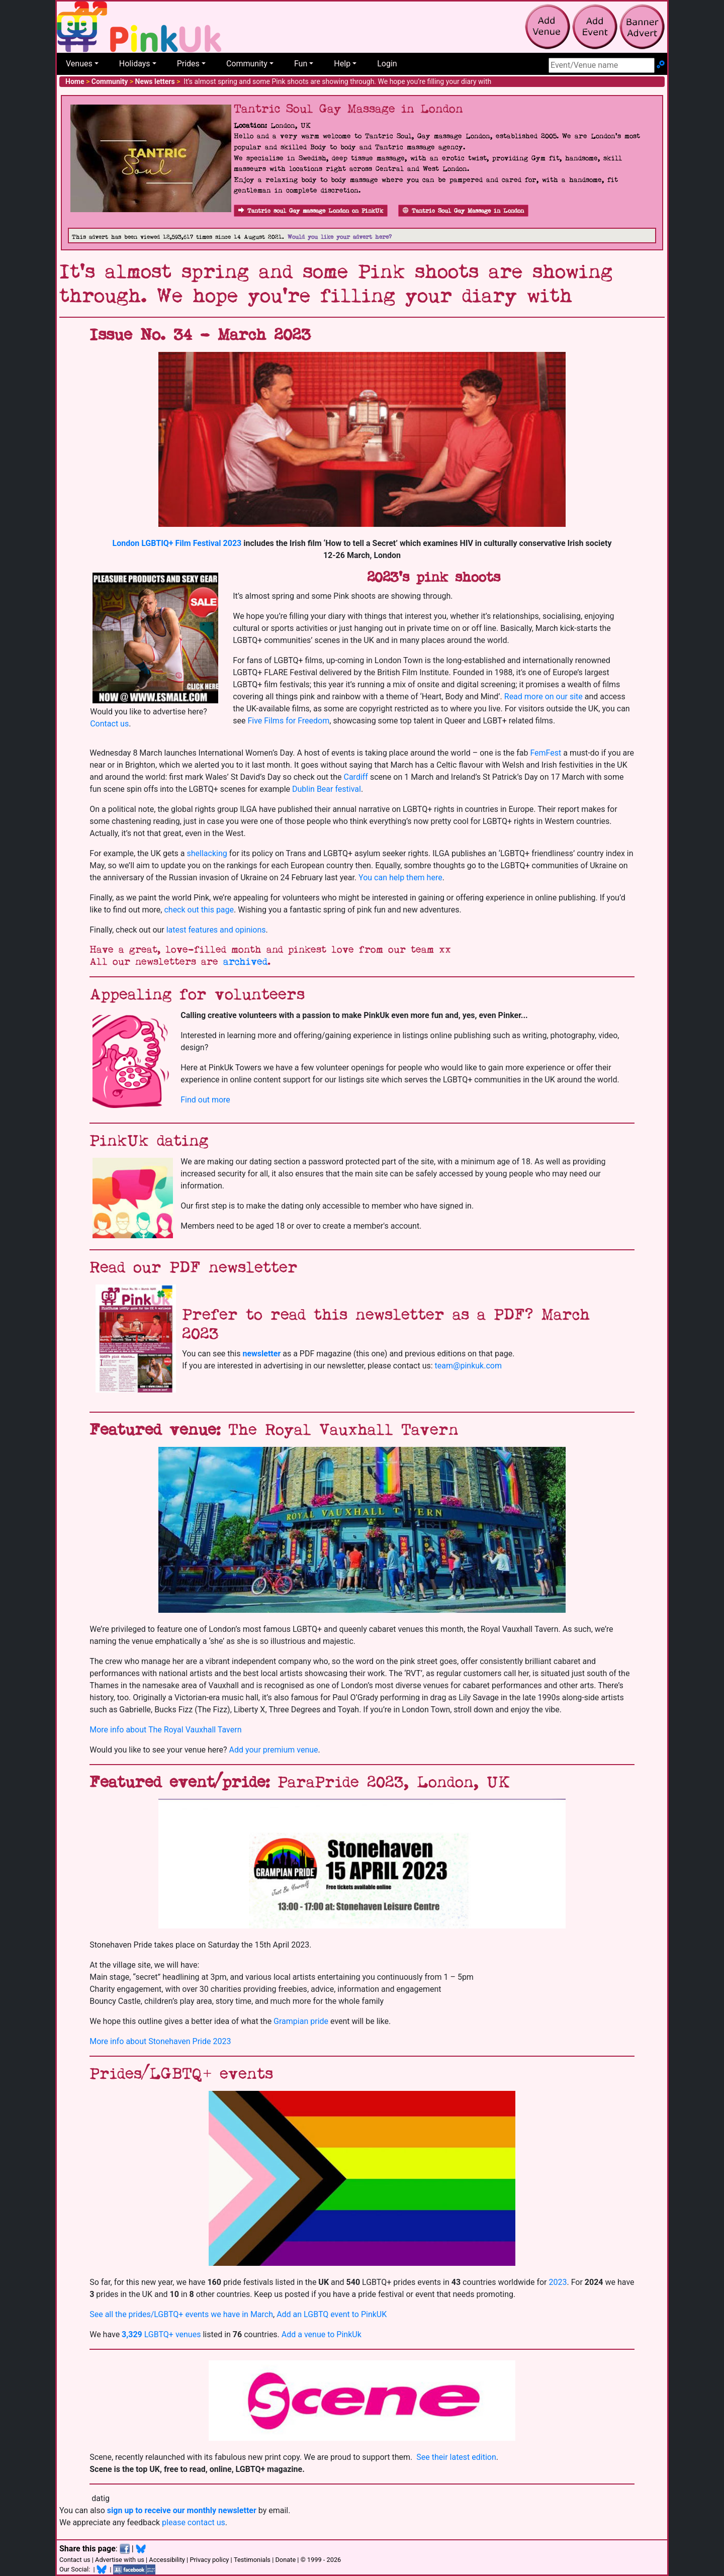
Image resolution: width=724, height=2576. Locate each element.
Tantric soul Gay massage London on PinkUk (310, 211)
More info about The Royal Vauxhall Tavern (165, 1729)
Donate (285, 2559)
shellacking (207, 853)
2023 (558, 2282)
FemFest (546, 753)
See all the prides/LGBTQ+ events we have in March (181, 2314)
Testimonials (252, 2559)
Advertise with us (119, 2559)
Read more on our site (543, 696)
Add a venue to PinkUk (321, 2334)
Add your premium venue (273, 1750)
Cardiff (356, 777)
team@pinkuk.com (468, 1365)
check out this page (199, 909)
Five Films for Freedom (288, 720)
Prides (188, 63)
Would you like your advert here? (340, 237)
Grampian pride (301, 2021)
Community (246, 63)
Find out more (205, 1100)
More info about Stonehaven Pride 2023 (160, 2041)
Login (387, 63)
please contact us (193, 2522)
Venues (79, 63)
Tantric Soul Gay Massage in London (463, 211)
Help (342, 63)
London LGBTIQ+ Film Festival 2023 (178, 543)
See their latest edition (456, 2457)
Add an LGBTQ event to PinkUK (332, 2314)
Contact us (109, 723)
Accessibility (167, 2559)
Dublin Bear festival (326, 789)
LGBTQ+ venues (161, 2334)
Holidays (134, 63)
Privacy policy (209, 2559)
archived (245, 962)
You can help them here (400, 877)
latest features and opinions (216, 930)
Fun (300, 63)
